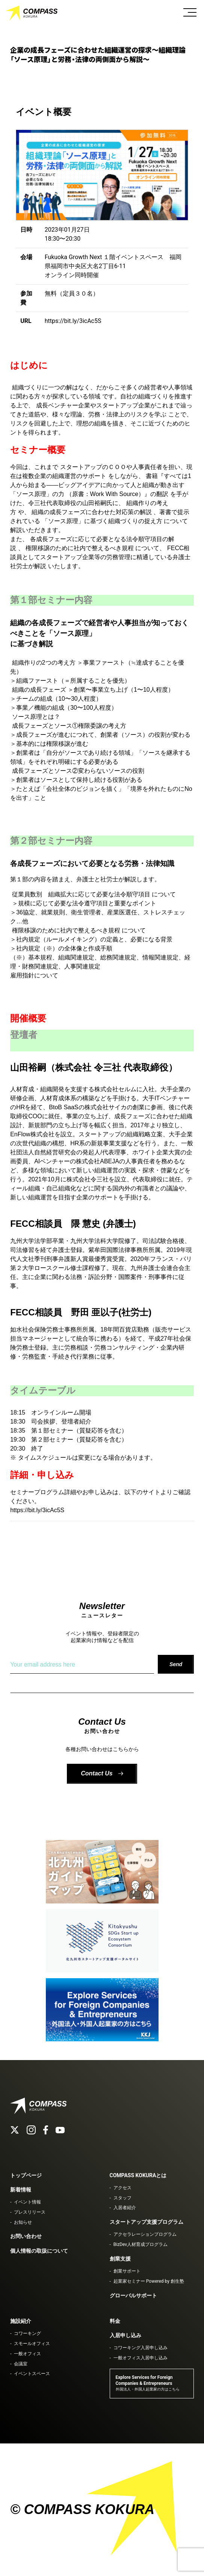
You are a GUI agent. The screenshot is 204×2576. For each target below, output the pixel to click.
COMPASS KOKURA (32, 13)
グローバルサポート (133, 2295)
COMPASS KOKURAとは (138, 2175)
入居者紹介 (124, 2207)
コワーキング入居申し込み (140, 2347)
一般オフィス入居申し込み (140, 2357)
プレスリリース (29, 2212)
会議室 (20, 2363)
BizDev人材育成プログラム (140, 2244)
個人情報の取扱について (39, 2251)
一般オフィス (27, 2353)
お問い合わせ (26, 2236)
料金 (115, 2321)
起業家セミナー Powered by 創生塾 (148, 2281)
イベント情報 (27, 2202)
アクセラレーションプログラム (145, 2234)
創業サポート (127, 2271)
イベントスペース (32, 2373)
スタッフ (122, 2197)
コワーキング (27, 2333)
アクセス (122, 2187)
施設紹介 (20, 2321)
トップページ (26, 2175)
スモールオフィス (32, 2343)
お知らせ (23, 2222)
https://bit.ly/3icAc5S (73, 320)
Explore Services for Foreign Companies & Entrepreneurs (148, 2383)
